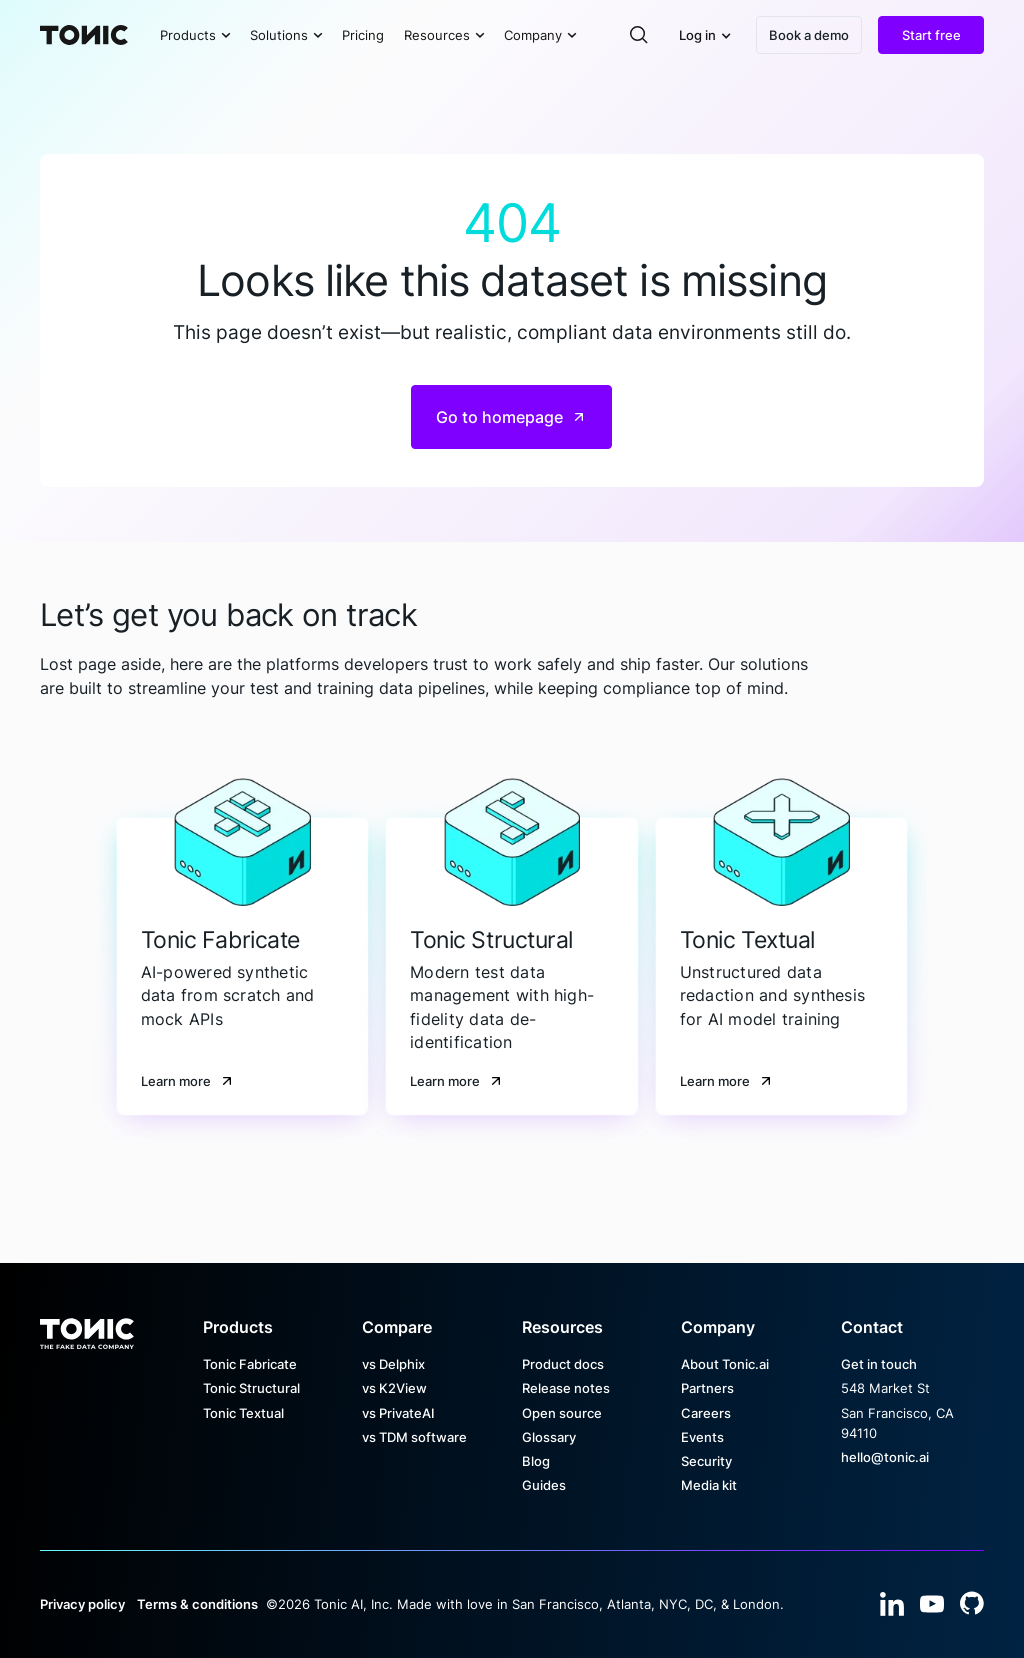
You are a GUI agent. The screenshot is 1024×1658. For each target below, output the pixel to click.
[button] (195, 35)
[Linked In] (892, 1604)
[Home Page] (84, 35)
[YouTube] (932, 1604)
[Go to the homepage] (87, 1327)
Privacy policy (82, 1604)
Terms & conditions (197, 1604)
